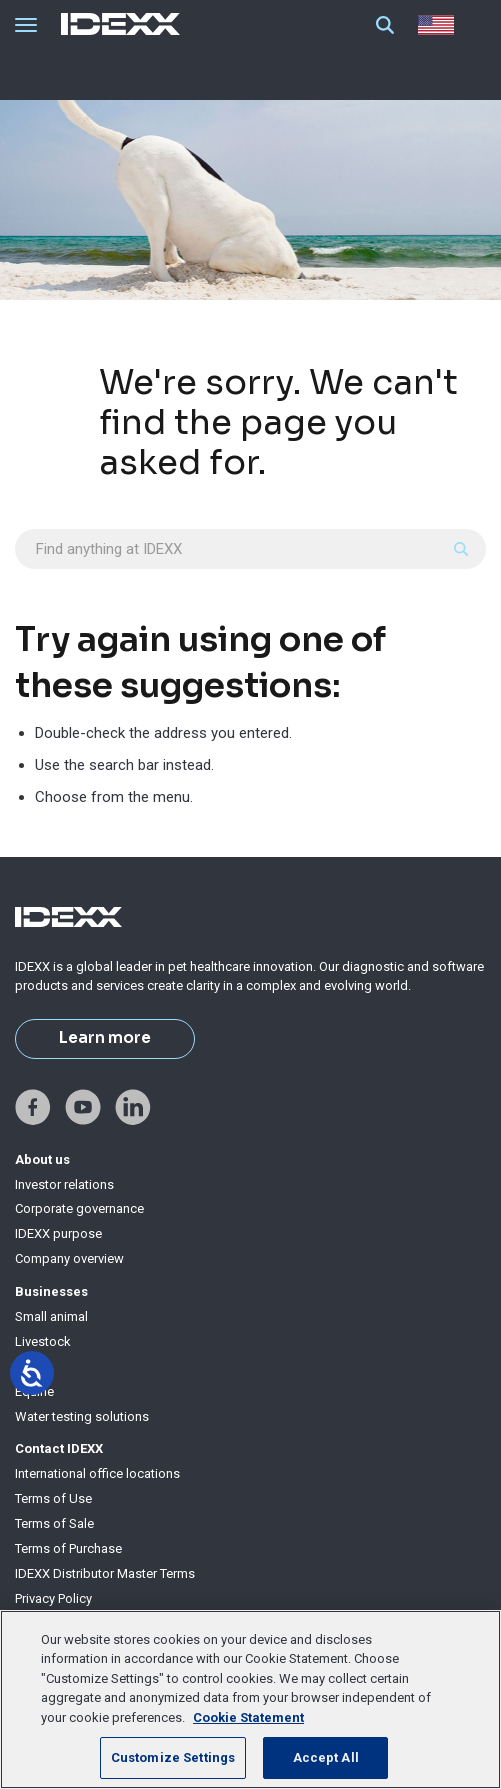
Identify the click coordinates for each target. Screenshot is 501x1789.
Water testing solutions (82, 1416)
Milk (27, 1366)
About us (42, 1159)
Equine (34, 1391)
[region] (250, 1699)
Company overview (69, 1258)
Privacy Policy (53, 1598)
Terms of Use (53, 1498)
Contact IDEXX (59, 1448)
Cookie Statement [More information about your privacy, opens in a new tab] (248, 1717)
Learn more (105, 1038)
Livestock (43, 1341)
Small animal (51, 1316)
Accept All (326, 1757)
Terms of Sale (54, 1523)
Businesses (51, 1291)
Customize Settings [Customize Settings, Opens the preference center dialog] (173, 1757)
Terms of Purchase (68, 1548)
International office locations (97, 1473)
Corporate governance (79, 1208)
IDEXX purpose (58, 1233)
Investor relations (64, 1184)
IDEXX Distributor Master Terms (105, 1573)
